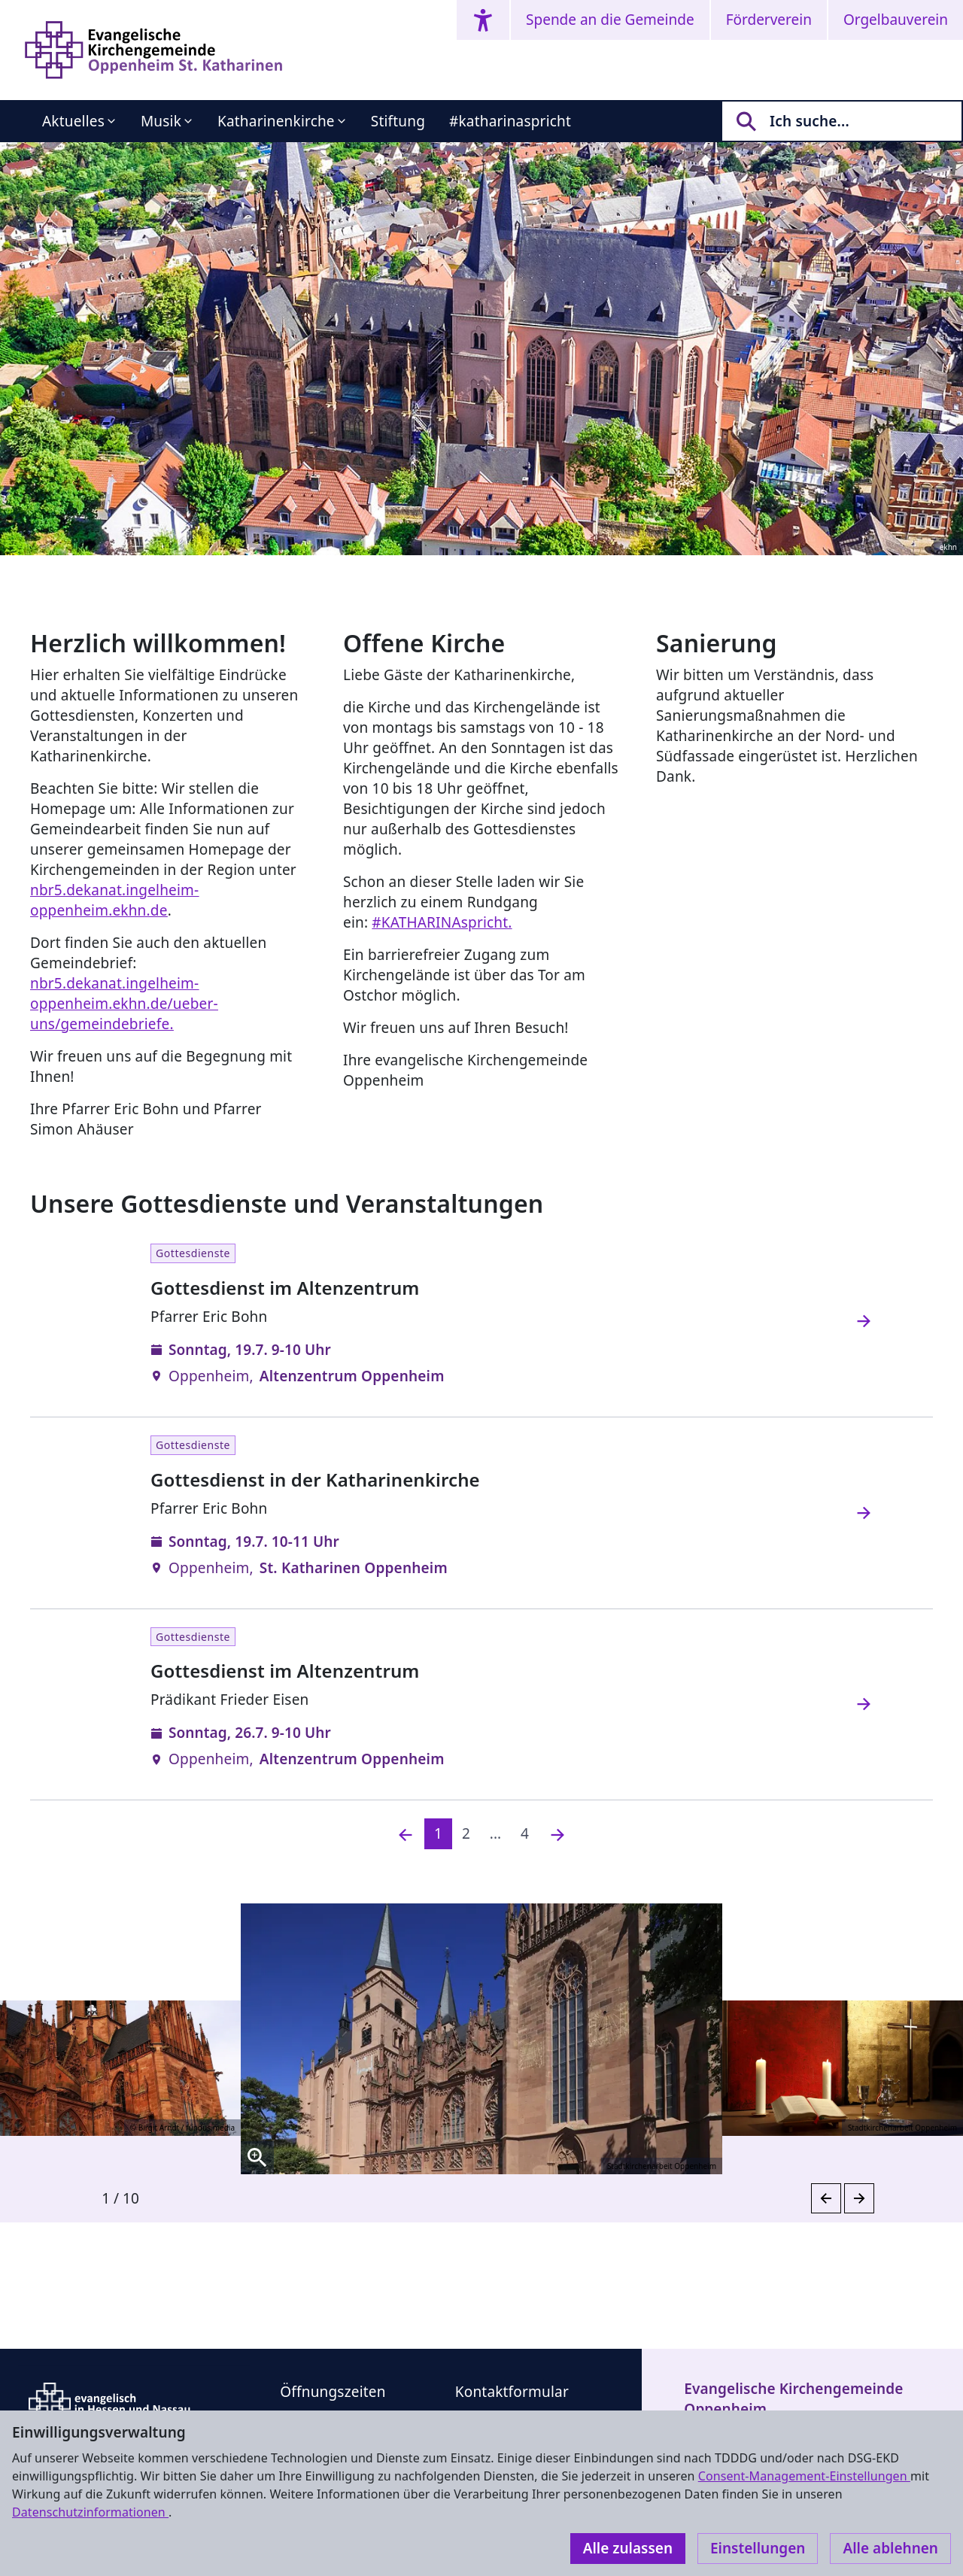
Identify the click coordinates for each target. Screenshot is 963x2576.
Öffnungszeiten (332, 2391)
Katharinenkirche (276, 121)
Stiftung (398, 121)
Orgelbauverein (895, 19)
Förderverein (769, 19)
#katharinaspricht (510, 121)
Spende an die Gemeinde (610, 19)
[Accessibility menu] (483, 20)
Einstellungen (757, 2548)
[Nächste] (557, 1833)
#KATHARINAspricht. (442, 922)
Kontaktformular (512, 2391)
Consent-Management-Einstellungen (804, 2476)
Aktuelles (73, 121)
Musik (161, 121)
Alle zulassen (628, 2548)
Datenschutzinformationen (90, 2512)
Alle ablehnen (890, 2548)
